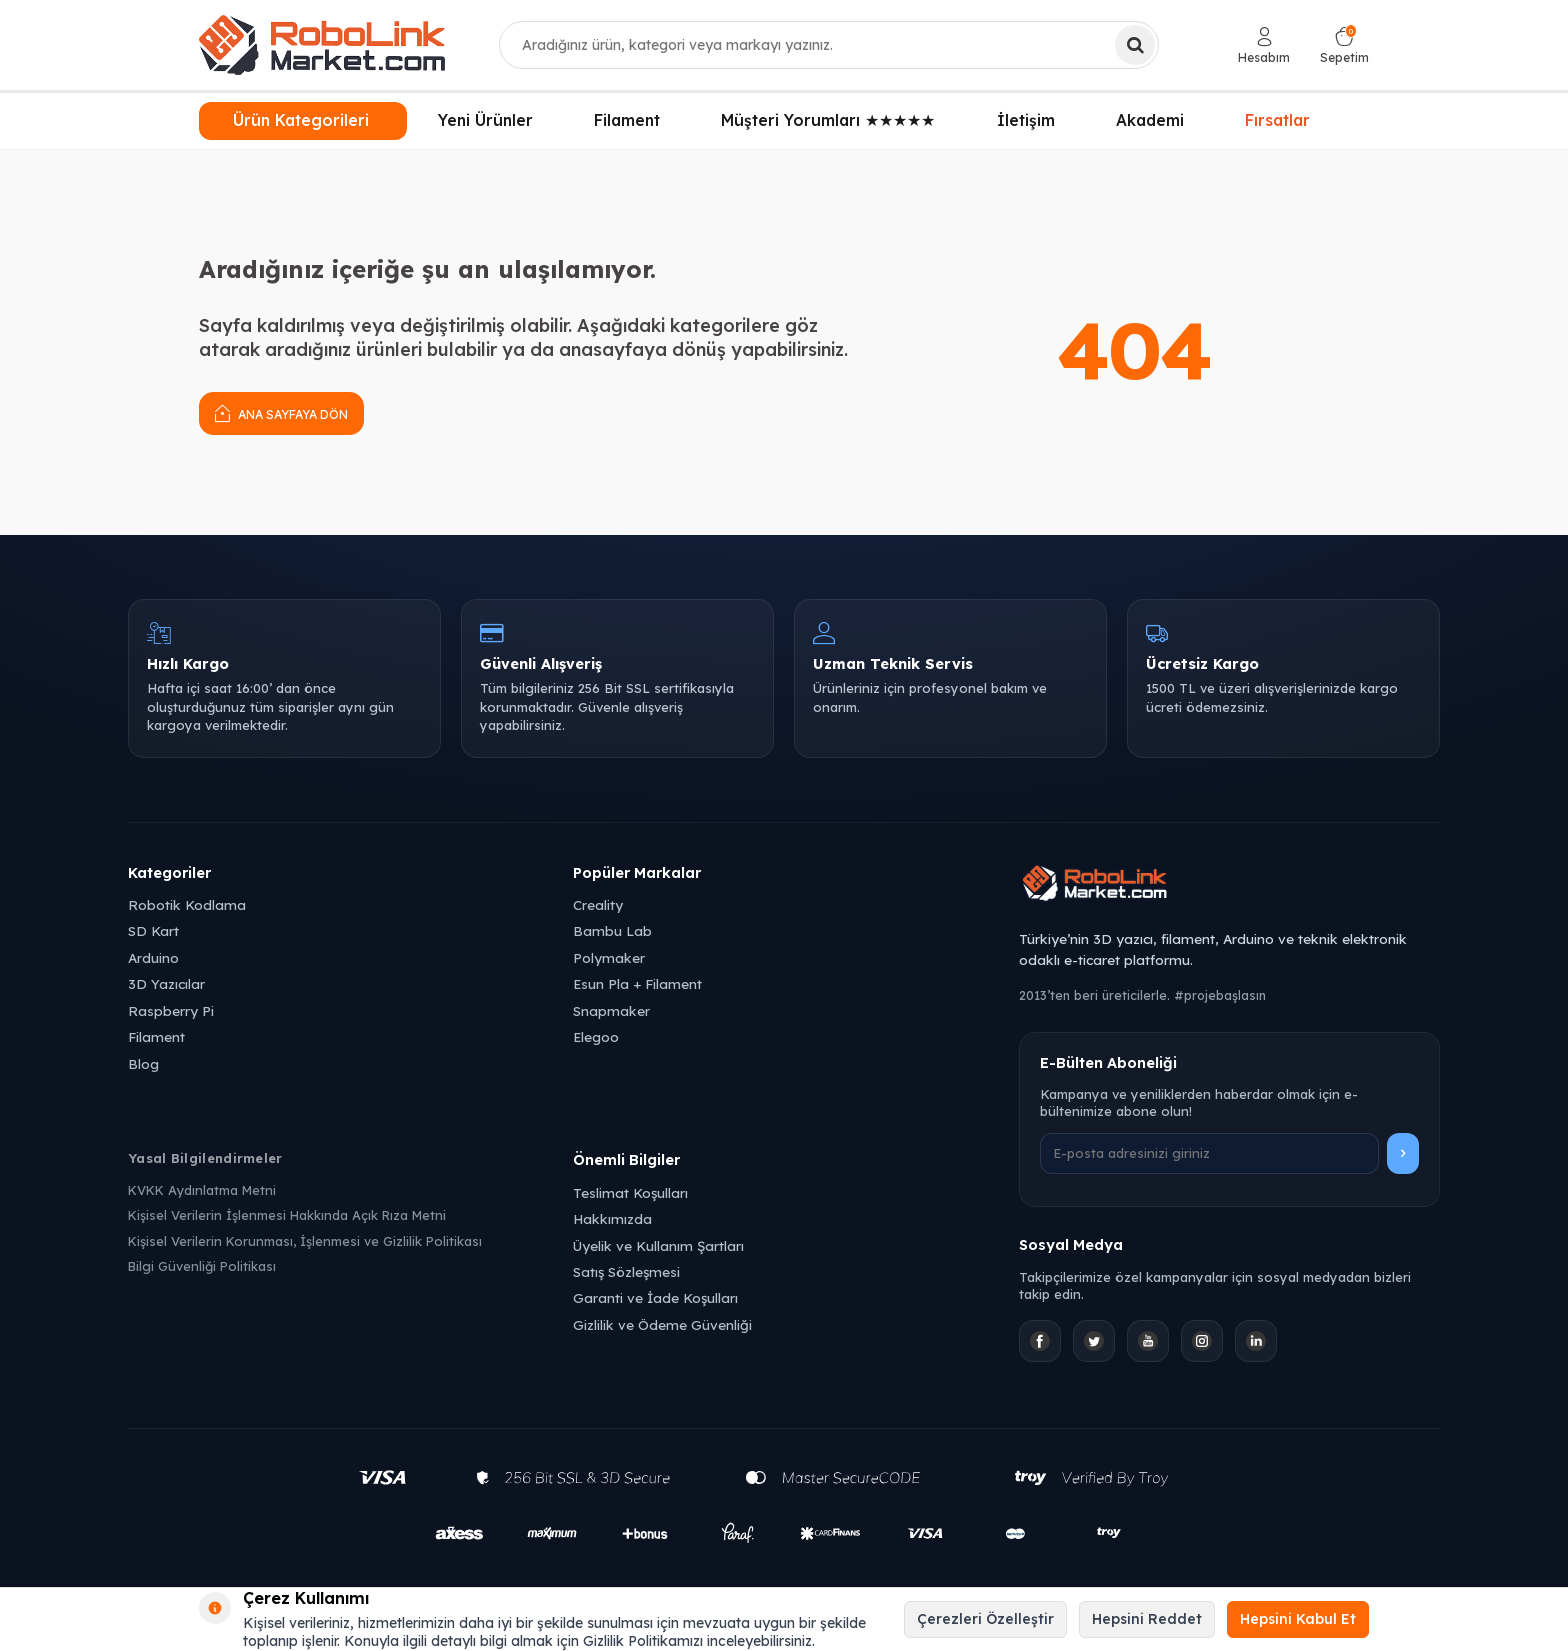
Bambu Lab (612, 930)
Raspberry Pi (171, 1010)
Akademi (1150, 120)
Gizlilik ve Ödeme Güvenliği (662, 1324)
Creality (598, 904)
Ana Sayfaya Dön (281, 412)
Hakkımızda (612, 1218)
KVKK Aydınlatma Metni (202, 1190)
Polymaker (609, 957)
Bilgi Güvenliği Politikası (202, 1266)
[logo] (322, 45)
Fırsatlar (1278, 120)
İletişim (1026, 120)
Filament (627, 120)
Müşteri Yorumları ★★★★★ (828, 120)
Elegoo (596, 1036)
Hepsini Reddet (1147, 1619)
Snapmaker (611, 1010)
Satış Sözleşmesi (626, 1271)
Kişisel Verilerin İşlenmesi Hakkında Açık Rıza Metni (287, 1215)
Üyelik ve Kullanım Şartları (658, 1245)
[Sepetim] (1344, 45)
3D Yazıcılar (166, 983)
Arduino (153, 957)
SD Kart (153, 930)
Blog (143, 1063)
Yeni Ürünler (485, 120)
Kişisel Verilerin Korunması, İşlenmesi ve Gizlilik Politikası (305, 1241)
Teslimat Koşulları (630, 1192)
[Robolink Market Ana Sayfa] (1229, 886)
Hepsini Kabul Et (1298, 1619)
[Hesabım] (1264, 45)
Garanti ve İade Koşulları (655, 1297)
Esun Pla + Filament (637, 983)
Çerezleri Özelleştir (985, 1619)
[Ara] (1135, 45)
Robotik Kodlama (187, 904)
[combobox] (829, 45)
